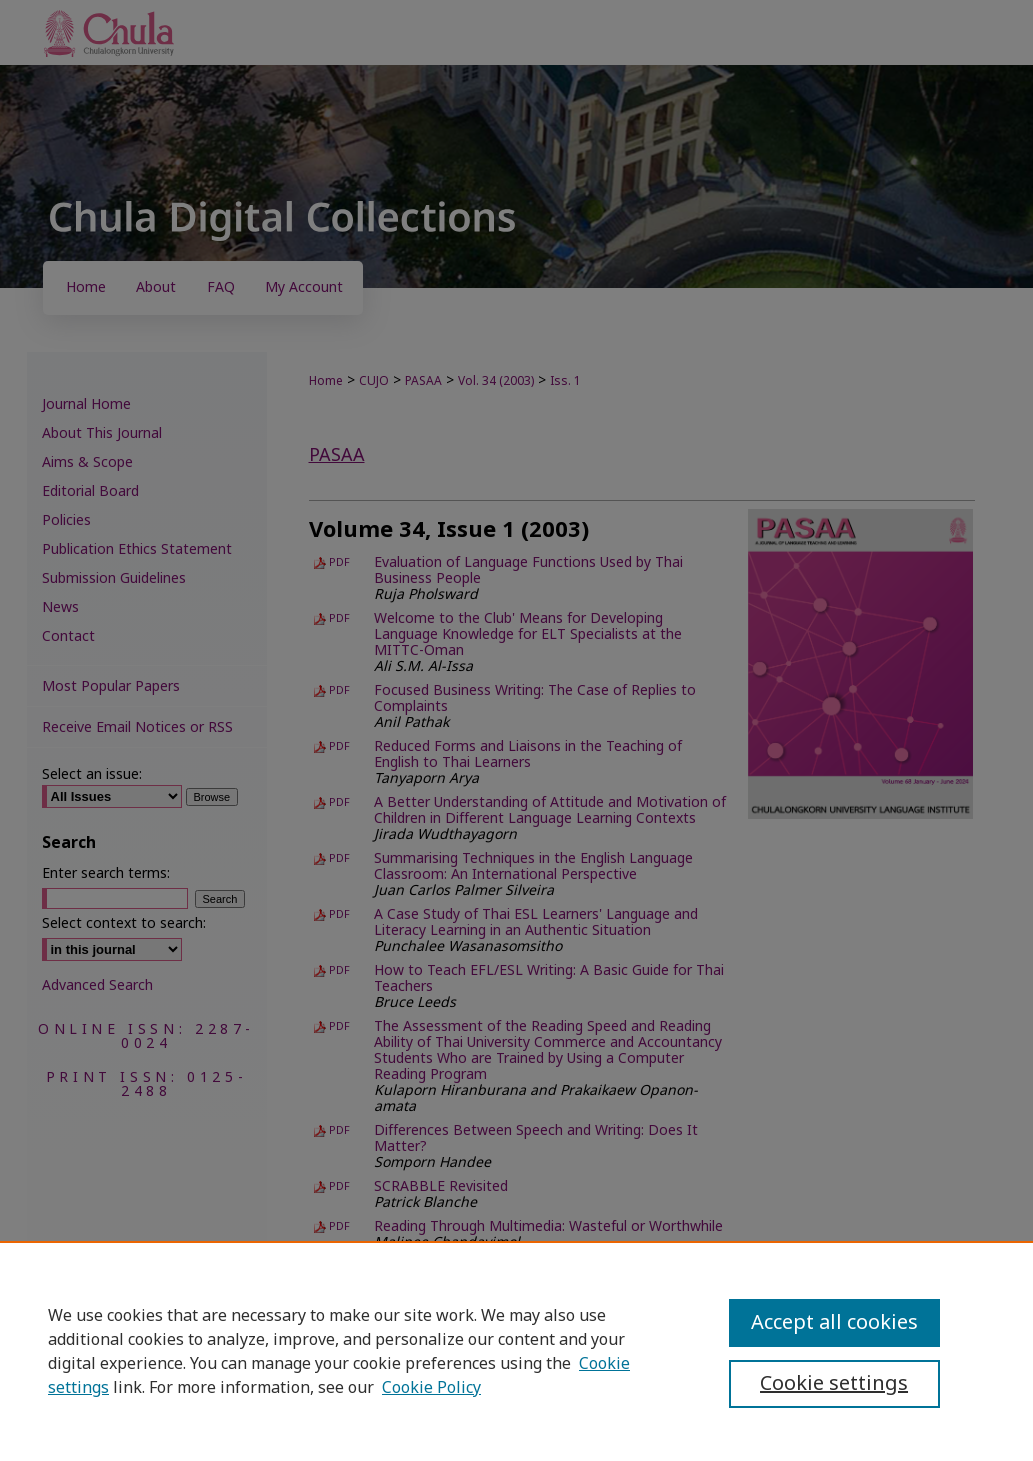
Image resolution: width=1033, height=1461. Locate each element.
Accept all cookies (834, 1323)
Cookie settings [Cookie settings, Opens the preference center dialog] (834, 1384)
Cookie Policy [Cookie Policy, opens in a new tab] (431, 1388)
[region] (516, 1351)
